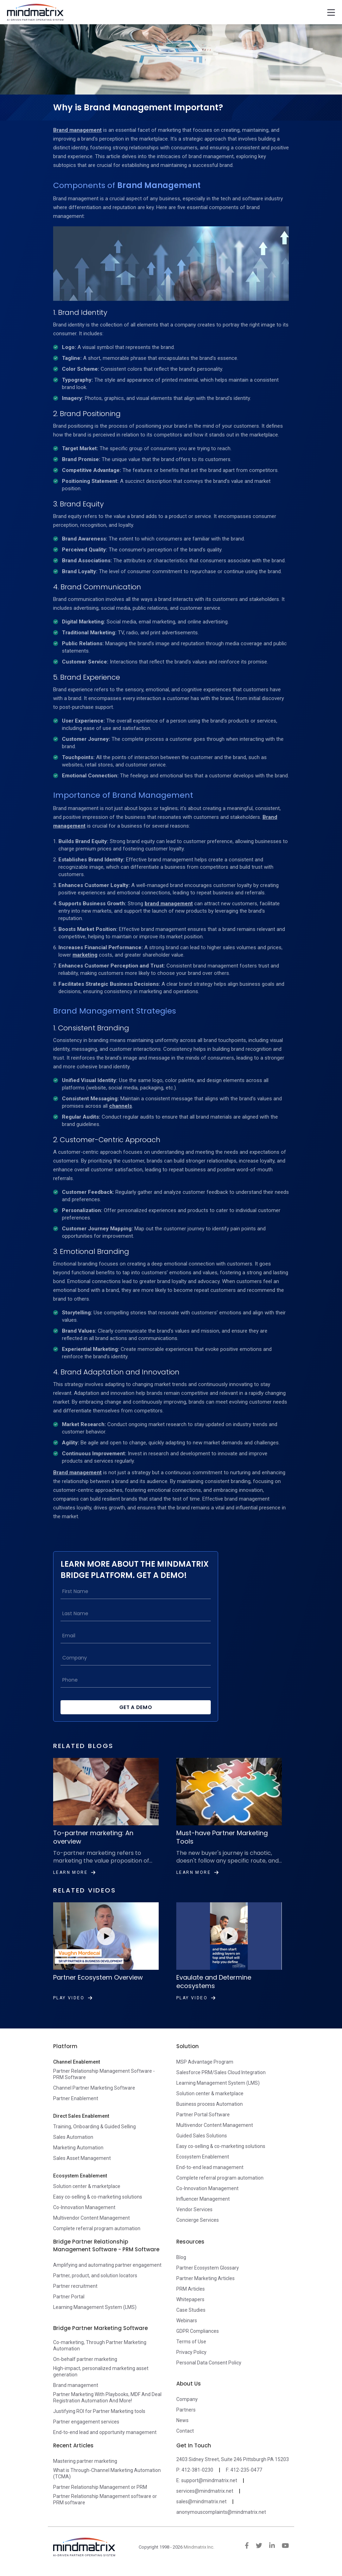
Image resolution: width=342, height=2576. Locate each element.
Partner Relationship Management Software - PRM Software (104, 2074)
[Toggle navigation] (331, 12)
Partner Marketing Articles (205, 2278)
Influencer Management (203, 2199)
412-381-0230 (197, 2470)
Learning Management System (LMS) (218, 2083)
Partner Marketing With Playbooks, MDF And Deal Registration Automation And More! (107, 2397)
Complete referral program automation (96, 2228)
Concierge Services (197, 2220)
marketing (84, 955)
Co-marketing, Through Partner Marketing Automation (99, 2345)
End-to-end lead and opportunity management (105, 2432)
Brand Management (159, 185)
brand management (169, 903)
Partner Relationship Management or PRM (100, 2487)
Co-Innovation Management (84, 2207)
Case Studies (190, 2310)
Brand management (77, 130)
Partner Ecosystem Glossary (207, 2268)
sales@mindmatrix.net (201, 2501)
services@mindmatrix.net (204, 2491)
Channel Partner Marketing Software (94, 2088)
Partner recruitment (75, 2286)
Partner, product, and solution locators (95, 2275)
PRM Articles (190, 2289)
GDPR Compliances (197, 2331)
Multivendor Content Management (91, 2218)
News (182, 2420)
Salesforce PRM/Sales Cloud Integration (221, 2072)
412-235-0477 (246, 2470)
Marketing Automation (78, 2147)
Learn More (74, 1872)
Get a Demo (135, 1707)
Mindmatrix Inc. (199, 2547)
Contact (185, 2431)
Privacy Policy (191, 2352)
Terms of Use (191, 2341)
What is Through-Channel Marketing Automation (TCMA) (107, 2473)
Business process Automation (209, 2104)
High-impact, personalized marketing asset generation (100, 2371)
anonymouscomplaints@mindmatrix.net (221, 2512)
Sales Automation (73, 2137)
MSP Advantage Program (204, 2062)
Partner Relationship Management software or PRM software (105, 2499)
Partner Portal (68, 2296)
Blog (181, 2257)
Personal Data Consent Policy (208, 2362)
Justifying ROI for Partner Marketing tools (99, 2411)
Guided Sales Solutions (201, 2135)
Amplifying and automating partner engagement (107, 2265)
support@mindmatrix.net (209, 2480)
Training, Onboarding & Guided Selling (94, 2126)
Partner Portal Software (203, 2114)
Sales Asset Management (82, 2158)
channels (120, 1106)
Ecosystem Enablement (202, 2157)
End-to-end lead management (209, 2167)
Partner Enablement (75, 2098)
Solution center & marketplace (86, 2186)
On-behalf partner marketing (85, 2359)
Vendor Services (194, 2209)
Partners (186, 2410)
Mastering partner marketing (85, 2461)
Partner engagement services (86, 2422)
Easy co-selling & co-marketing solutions (97, 2197)
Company (187, 2399)
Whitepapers (190, 2299)
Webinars (186, 2320)
